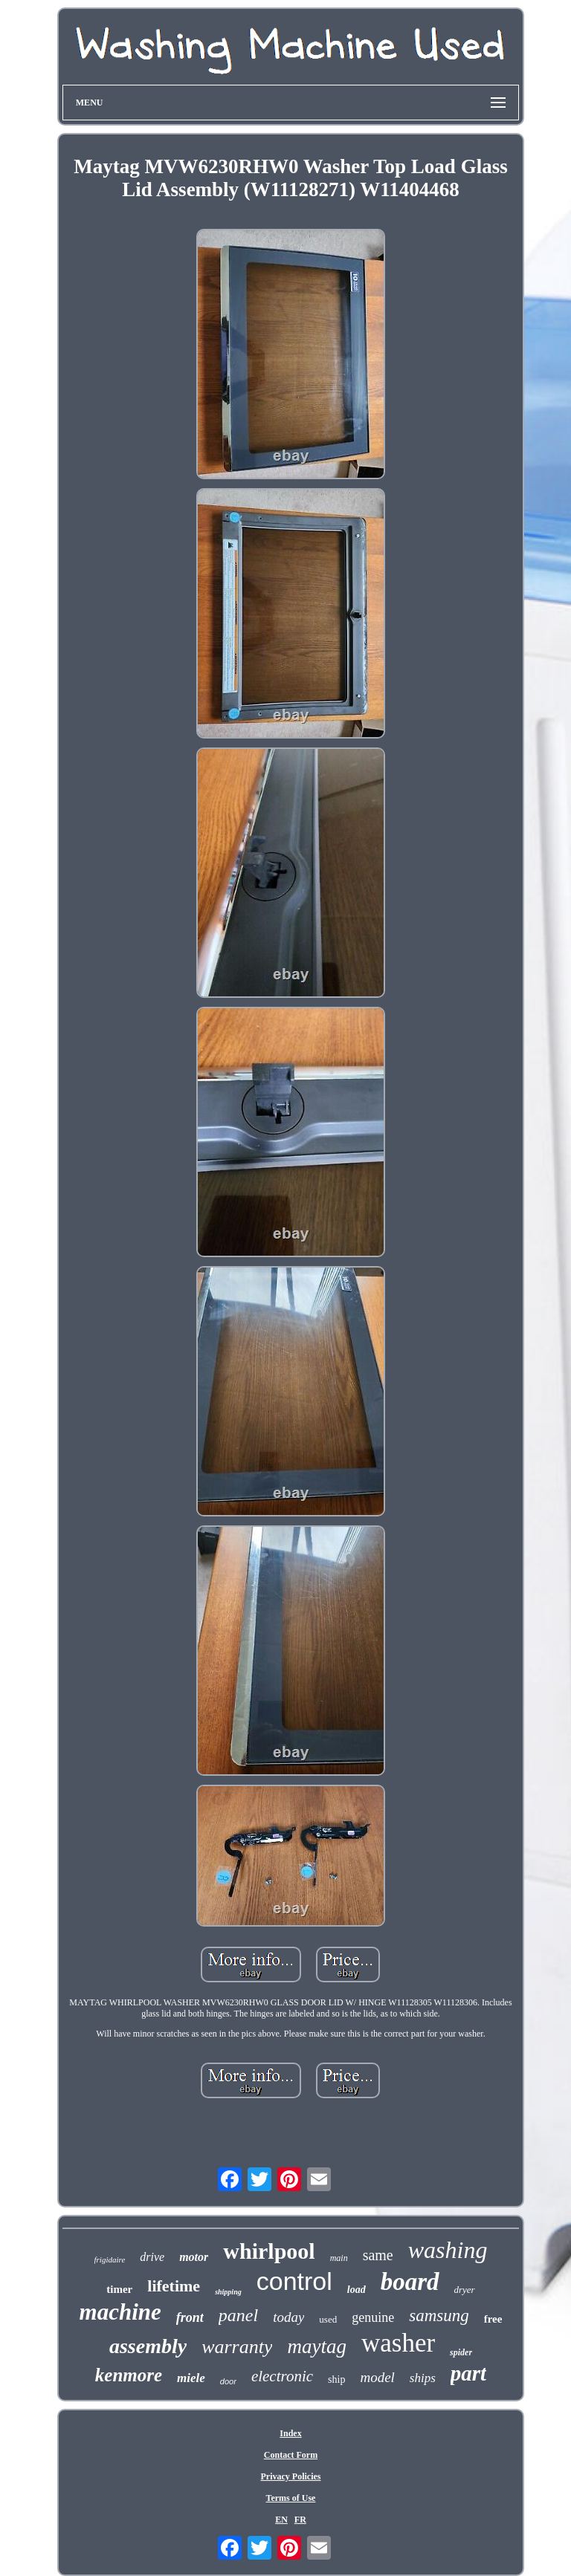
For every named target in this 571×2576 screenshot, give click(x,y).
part (468, 2373)
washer (398, 2343)
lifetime (173, 2286)
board (410, 2281)
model (377, 2377)
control (294, 2281)
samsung (439, 2315)
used (328, 2319)
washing (448, 2249)
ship (336, 2379)
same (378, 2255)
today (288, 2317)
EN (281, 2519)
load (356, 2289)
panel (238, 2315)
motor (193, 2257)
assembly (148, 2346)
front (190, 2317)
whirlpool (268, 2251)
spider (461, 2352)
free (493, 2319)
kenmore (128, 2375)
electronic (282, 2376)
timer (119, 2289)
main (339, 2258)
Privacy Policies (290, 2476)
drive (152, 2257)
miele (191, 2378)
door (228, 2381)
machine (120, 2312)
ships (423, 2378)
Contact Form (290, 2455)
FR (300, 2519)
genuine (373, 2317)
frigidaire (110, 2259)
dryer (464, 2289)
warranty (236, 2347)
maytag (316, 2346)
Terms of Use (291, 2498)
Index (290, 2433)
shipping (228, 2292)
